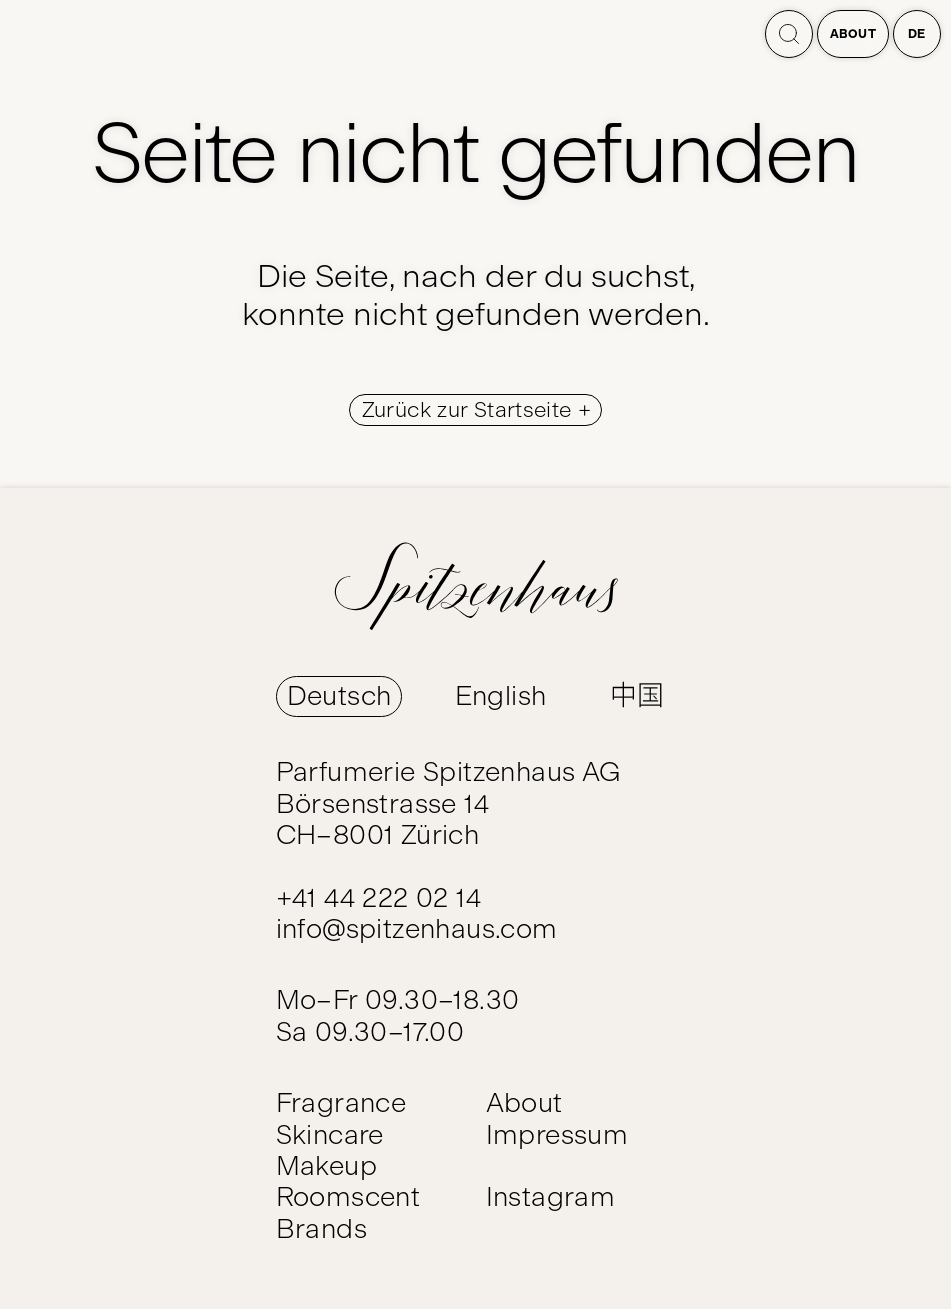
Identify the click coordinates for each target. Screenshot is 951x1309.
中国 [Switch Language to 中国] (637, 696)
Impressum (557, 1135)
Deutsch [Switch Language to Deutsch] (339, 696)
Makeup (326, 1166)
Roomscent (348, 1197)
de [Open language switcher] (917, 34)
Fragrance (341, 1103)
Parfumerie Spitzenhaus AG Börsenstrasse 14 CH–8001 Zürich (448, 803)
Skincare (330, 1135)
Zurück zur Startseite (470, 410)
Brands (321, 1229)
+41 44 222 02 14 (378, 898)
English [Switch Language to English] (501, 696)
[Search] (789, 34)
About (853, 34)
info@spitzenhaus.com (417, 929)
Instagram (551, 1197)
